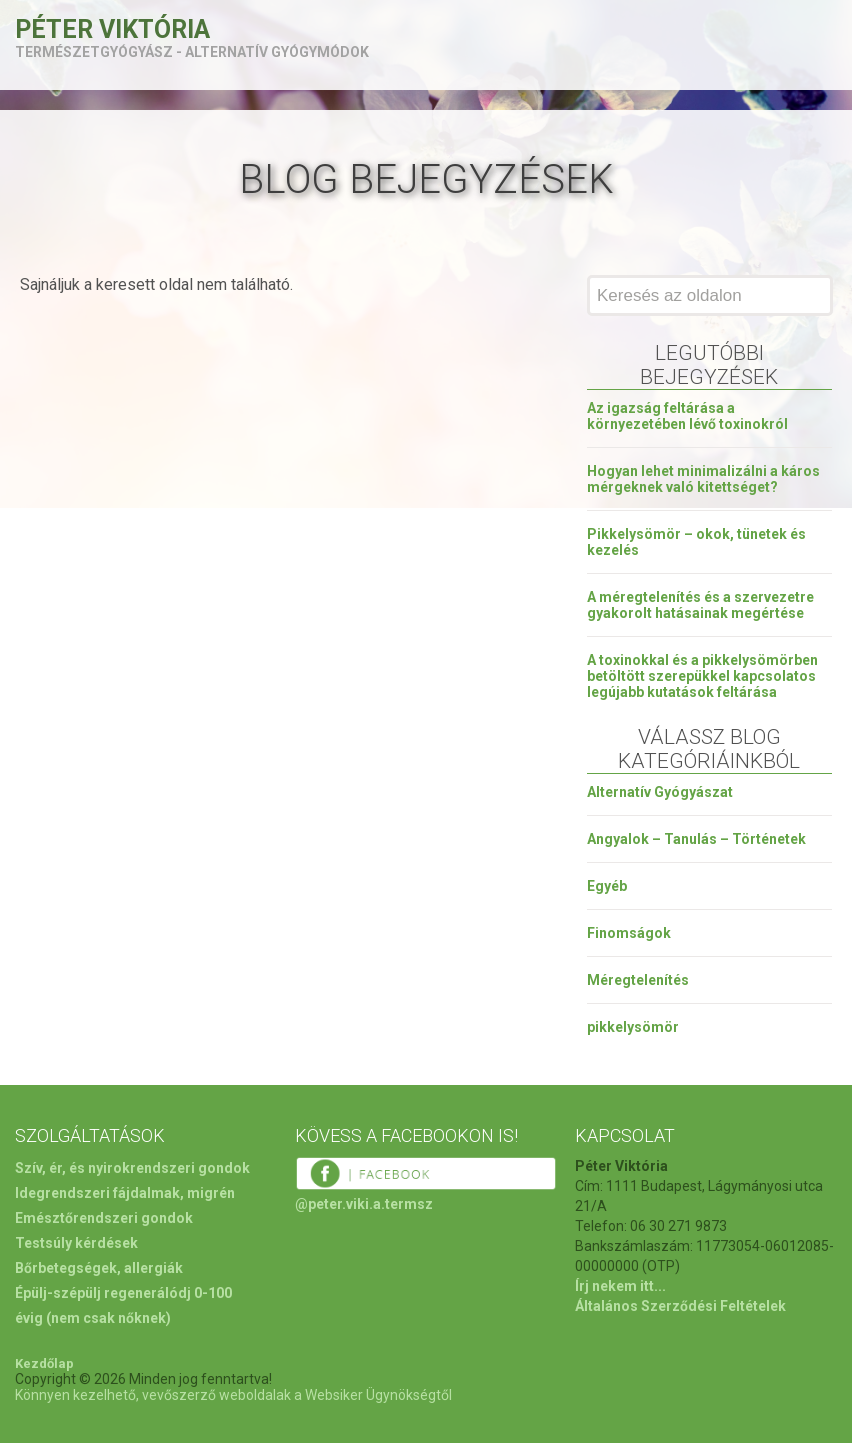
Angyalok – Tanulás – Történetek (696, 839)
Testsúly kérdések (76, 1243)
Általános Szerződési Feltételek (680, 1306)
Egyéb (607, 886)
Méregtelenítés (638, 980)
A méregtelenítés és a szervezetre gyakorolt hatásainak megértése (700, 605)
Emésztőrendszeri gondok (104, 1218)
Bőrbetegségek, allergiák (99, 1268)
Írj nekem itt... (620, 1286)
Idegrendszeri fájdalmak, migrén (125, 1193)
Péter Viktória (112, 29)
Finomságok (629, 933)
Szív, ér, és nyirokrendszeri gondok (132, 1168)
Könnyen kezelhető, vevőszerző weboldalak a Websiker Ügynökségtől (233, 1395)
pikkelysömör (633, 1027)
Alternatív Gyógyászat (660, 792)
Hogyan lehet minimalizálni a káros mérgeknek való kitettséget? (703, 479)
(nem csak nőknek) (108, 1318)
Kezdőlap (44, 1363)
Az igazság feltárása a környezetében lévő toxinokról (687, 416)
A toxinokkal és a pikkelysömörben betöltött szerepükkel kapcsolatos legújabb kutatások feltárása (702, 676)
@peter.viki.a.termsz (364, 1204)
